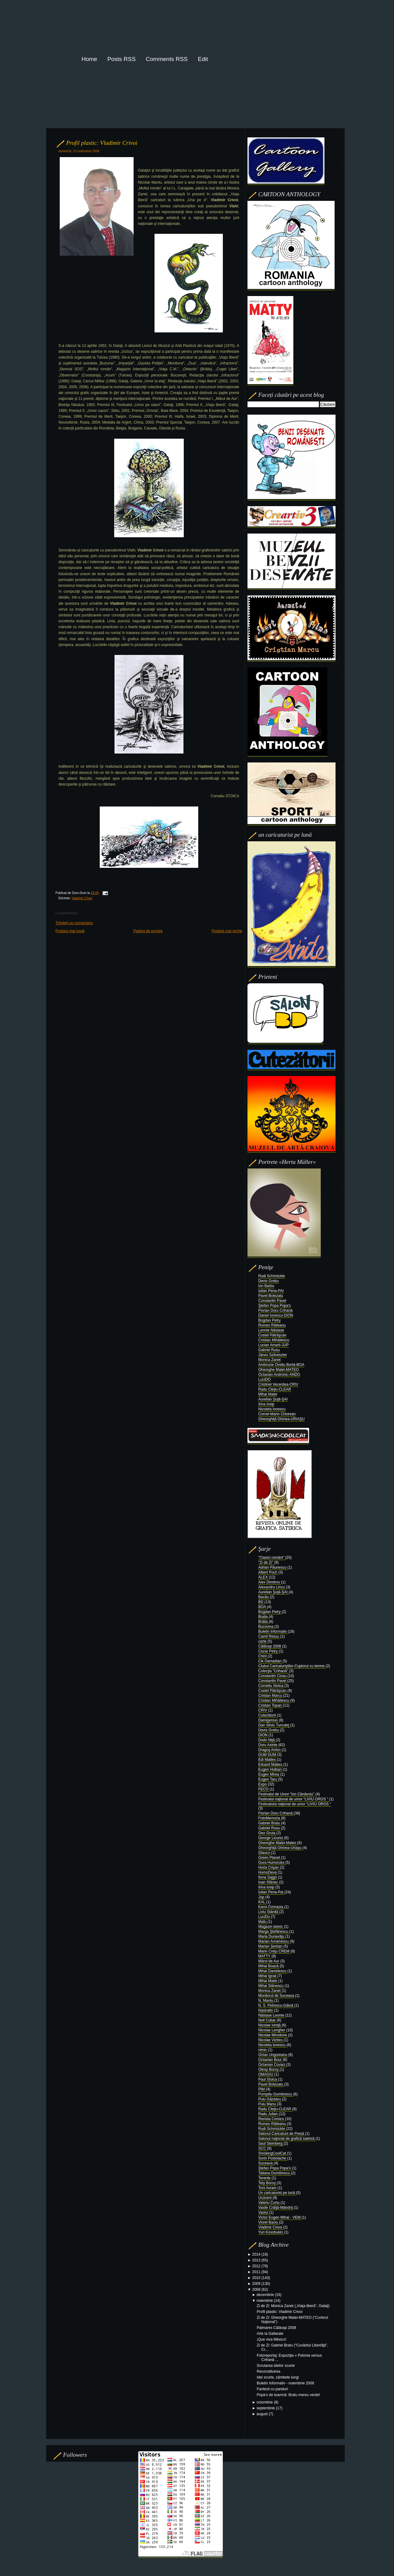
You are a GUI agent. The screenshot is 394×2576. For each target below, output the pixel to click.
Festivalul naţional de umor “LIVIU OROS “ (293, 1799)
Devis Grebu (268, 1281)
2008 (256, 2289)
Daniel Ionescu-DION (275, 1315)
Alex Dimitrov (269, 1582)
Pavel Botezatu (270, 1296)
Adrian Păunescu (272, 1567)
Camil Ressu (269, 1636)
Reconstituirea (268, 2371)
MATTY (264, 1956)
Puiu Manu (267, 2104)
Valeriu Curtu (269, 2202)
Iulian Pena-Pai (271, 1892)
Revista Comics (271, 2119)
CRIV (263, 1710)
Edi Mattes (267, 1759)
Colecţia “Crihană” (273, 1671)
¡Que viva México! (271, 2339)
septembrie (266, 2408)
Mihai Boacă (268, 1966)
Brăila (263, 1621)
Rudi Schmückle (271, 1276)
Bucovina (266, 1626)
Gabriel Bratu (269, 1823)
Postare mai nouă (69, 931)
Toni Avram (267, 2188)
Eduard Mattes (270, 1764)
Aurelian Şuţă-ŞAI (272, 1399)
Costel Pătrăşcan (272, 1335)
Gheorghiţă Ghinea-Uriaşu (280, 1848)
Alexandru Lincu (272, 1587)
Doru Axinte (268, 1745)
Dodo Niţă (267, 1740)
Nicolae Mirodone (273, 2035)
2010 (256, 2278)
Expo (263, 1784)
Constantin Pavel (272, 1300)
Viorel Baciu (268, 2222)
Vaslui (263, 2212)
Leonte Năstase (271, 1330)
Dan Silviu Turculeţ (274, 1725)
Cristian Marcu (270, 1695)
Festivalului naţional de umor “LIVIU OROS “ (294, 1804)
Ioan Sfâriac (268, 1882)
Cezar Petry (268, 1651)
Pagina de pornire (148, 931)
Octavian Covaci (272, 2064)
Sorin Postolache (272, 2158)
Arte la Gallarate (270, 2333)
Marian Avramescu (274, 1941)
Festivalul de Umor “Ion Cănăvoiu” (286, 1794)
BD (261, 1602)
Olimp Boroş (268, 2069)
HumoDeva (268, 1872)
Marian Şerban (270, 1946)
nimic (263, 2050)
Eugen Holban (270, 1769)
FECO (264, 1789)
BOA (262, 1607)
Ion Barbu (266, 1286)
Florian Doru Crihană (275, 1310)
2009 (256, 2283)
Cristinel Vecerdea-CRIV (278, 1384)
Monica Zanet (269, 1360)
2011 (256, 2272)
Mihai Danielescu (272, 1971)
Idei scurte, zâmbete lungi (278, 2377)
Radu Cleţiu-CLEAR (274, 1389)
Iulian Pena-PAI (271, 1291)
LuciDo (264, 1917)
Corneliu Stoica (271, 1686)
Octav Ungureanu (273, 2055)
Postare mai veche (227, 931)
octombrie (265, 2402)
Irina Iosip (266, 1404)
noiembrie (265, 2300)
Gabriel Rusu (269, 1350)
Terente (264, 2178)
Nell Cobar (267, 2020)
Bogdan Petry (269, 1320)
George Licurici (271, 1838)
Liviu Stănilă (268, 1912)
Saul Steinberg (270, 2143)
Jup (261, 1897)
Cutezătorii (267, 1715)
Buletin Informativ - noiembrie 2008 (285, 2383)
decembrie (266, 2295)
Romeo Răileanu (272, 1325)
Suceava (266, 2163)
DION (263, 1735)
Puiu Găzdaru (270, 2099)
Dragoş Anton (270, 1750)
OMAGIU (266, 2074)
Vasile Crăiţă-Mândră (276, 2207)
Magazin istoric (271, 1926)
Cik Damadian (270, 1661)
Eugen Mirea (269, 1774)
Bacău (264, 1597)
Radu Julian (268, 2114)
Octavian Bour (270, 2060)
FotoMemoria (269, 1818)
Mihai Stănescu (271, 1986)
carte (262, 1641)
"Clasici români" (271, 1557)
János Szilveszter (272, 1355)
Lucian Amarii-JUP (273, 1345)
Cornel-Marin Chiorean (277, 1414)
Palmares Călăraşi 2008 (276, 2328)
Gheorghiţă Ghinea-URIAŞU (281, 1419)
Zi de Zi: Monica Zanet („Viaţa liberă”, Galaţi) (293, 2306)
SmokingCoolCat (272, 2153)
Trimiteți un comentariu (74, 923)
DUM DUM (267, 1755)
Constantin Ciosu (272, 1676)
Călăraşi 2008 (270, 1646)
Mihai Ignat (267, 1976)
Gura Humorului (271, 1862)
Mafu (262, 1922)
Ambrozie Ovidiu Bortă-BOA (281, 1365)
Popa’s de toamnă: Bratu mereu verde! (288, 2395)
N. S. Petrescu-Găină (276, 2005)
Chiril (263, 1656)
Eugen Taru (268, 1779)
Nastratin (266, 2010)
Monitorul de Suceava (276, 1995)
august (263, 2414)
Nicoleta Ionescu (272, 1409)
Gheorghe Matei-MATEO (278, 1369)
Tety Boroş (267, 2183)
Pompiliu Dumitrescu (275, 2094)
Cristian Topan (270, 1705)
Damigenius (268, 1720)
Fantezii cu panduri (272, 2389)
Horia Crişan (269, 1867)
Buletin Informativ (273, 1631)
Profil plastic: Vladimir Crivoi (101, 143)
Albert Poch (268, 1572)
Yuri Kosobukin (271, 2232)
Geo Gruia (267, 1833)
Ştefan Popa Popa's (274, 1305)
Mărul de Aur (269, 1961)
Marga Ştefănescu (273, 1931)
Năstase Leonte (271, 2015)
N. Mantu (266, 2000)
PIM (262, 2089)
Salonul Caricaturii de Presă (281, 2133)
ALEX (263, 1577)
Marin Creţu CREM (274, 1951)
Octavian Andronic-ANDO (279, 1374)
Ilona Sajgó (268, 1877)
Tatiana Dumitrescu (274, 2173)
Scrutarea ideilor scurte (276, 2365)
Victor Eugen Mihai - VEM (280, 2217)
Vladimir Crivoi (82, 898)
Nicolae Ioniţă (270, 2025)
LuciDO (264, 1379)
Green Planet (269, 1857)
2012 (256, 2266)
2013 (256, 2260)
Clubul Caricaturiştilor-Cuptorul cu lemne (292, 1666)
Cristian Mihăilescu (273, 1340)
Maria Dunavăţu (271, 1936)
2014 (256, 2254)
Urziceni (265, 2198)
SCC (262, 2148)
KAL (262, 1902)
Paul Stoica (268, 2079)
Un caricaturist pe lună (277, 2193)
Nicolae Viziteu (271, 2040)
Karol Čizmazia (271, 1907)
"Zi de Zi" (266, 1562)
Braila (263, 1617)
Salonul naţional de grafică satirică (287, 2138)
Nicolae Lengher (272, 2030)
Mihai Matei (267, 1394)
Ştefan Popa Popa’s (275, 2168)
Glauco (264, 1853)
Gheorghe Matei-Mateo (277, 1843)
